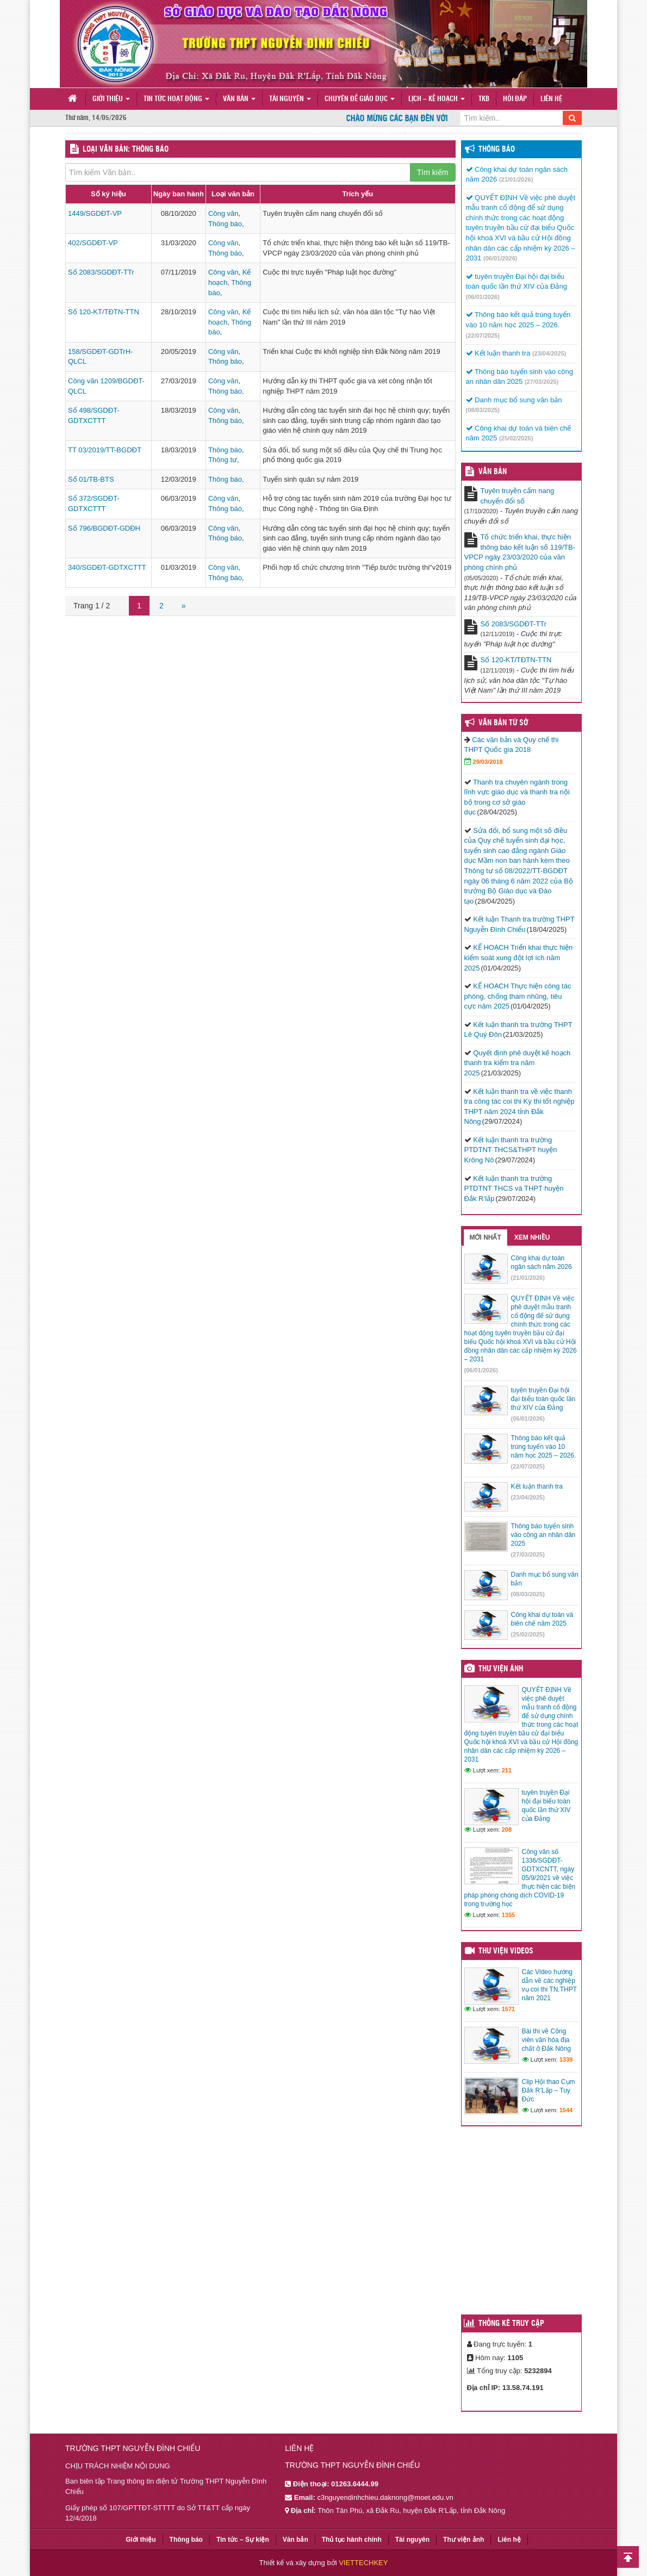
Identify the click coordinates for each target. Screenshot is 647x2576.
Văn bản (239, 99)
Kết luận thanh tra (498, 353)
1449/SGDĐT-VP (95, 213)
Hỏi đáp (515, 99)
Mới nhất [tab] (485, 1237)
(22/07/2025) (483, 335)
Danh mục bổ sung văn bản (514, 400)
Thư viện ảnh (500, 1669)
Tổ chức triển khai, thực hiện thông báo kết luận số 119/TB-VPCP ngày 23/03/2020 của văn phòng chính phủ (519, 552)
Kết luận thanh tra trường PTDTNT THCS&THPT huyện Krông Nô (510, 1150)
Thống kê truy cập (511, 2324)
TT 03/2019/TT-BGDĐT (104, 450)
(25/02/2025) (516, 438)
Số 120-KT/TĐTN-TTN (103, 312)
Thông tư (222, 460)
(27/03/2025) (541, 381)
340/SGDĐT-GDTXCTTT (107, 567)
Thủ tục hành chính (352, 2539)
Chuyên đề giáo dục (360, 99)
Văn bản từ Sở (503, 723)
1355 (508, 1915)
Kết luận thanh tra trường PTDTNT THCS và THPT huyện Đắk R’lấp (514, 1188)
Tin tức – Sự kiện (242, 2539)
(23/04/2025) (549, 353)
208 (507, 1829)
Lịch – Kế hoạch (436, 99)
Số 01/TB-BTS (91, 479)
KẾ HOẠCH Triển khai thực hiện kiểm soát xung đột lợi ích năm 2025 (518, 957)
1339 (566, 2059)
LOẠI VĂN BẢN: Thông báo (126, 149)
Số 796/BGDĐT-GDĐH (104, 528)
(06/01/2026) (500, 258)
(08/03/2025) (483, 410)
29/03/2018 (488, 761)
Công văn (223, 213)
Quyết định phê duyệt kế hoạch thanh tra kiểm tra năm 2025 (517, 1063)
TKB (483, 99)
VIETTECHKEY (363, 2563)
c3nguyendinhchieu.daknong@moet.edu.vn (385, 2497)
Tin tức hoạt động (176, 99)
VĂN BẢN (492, 472)
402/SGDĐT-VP (93, 243)
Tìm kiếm (433, 172)
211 (507, 1770)
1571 (508, 2009)
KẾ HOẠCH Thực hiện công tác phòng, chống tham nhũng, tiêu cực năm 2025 (517, 996)
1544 (566, 2110)
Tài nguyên (290, 99)
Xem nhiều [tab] (532, 1237)
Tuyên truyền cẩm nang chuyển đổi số (518, 496)
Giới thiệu (111, 99)
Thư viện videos (505, 1951)
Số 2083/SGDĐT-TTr (101, 272)
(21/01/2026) (516, 179)
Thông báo (225, 224)
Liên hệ (551, 99)
